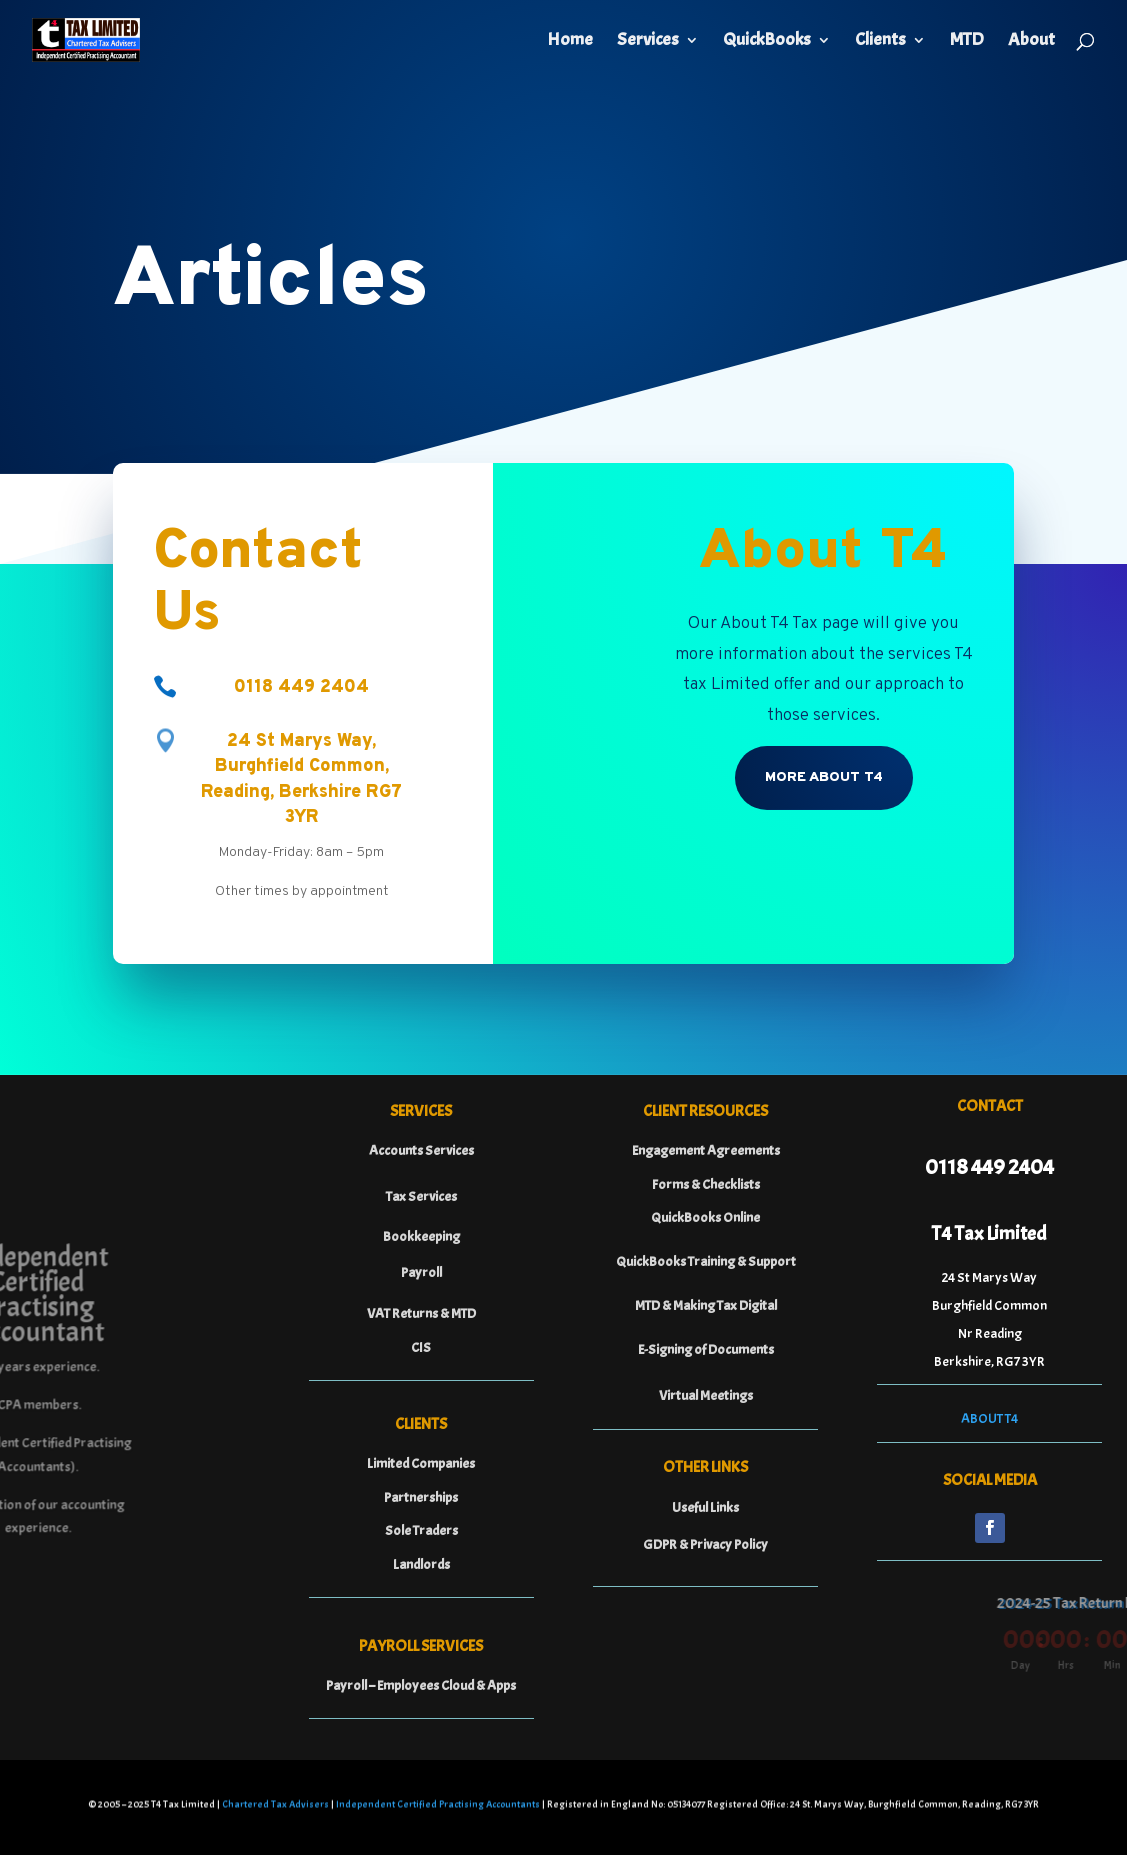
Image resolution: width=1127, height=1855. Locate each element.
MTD (967, 42)
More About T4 (824, 777)
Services (648, 42)
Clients (880, 42)
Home (570, 42)
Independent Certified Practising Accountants (438, 1807)
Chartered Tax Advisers (275, 1807)
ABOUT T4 (989, 1418)
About (1031, 42)
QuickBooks (767, 42)
